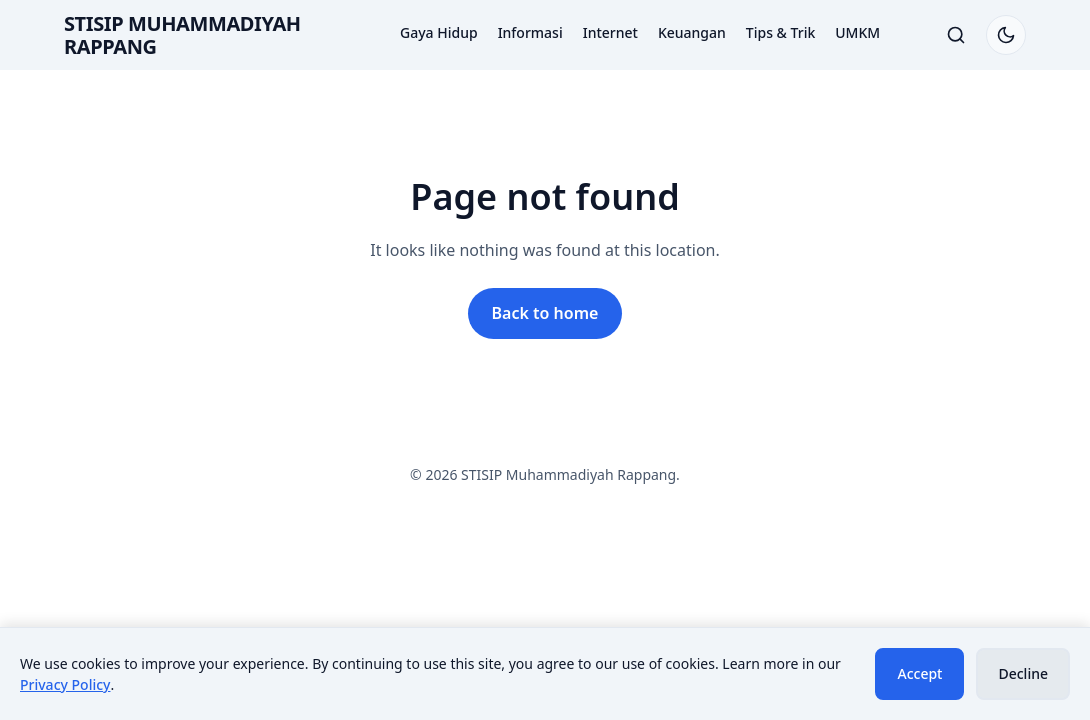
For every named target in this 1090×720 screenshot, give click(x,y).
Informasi (530, 32)
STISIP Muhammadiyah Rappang (182, 35)
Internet (610, 32)
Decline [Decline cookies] (1023, 673)
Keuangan (692, 32)
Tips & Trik (780, 32)
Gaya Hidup (439, 32)
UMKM (857, 32)
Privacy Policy (65, 684)
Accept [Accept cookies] (919, 673)
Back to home (545, 313)
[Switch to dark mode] (1006, 35)
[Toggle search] (956, 35)
